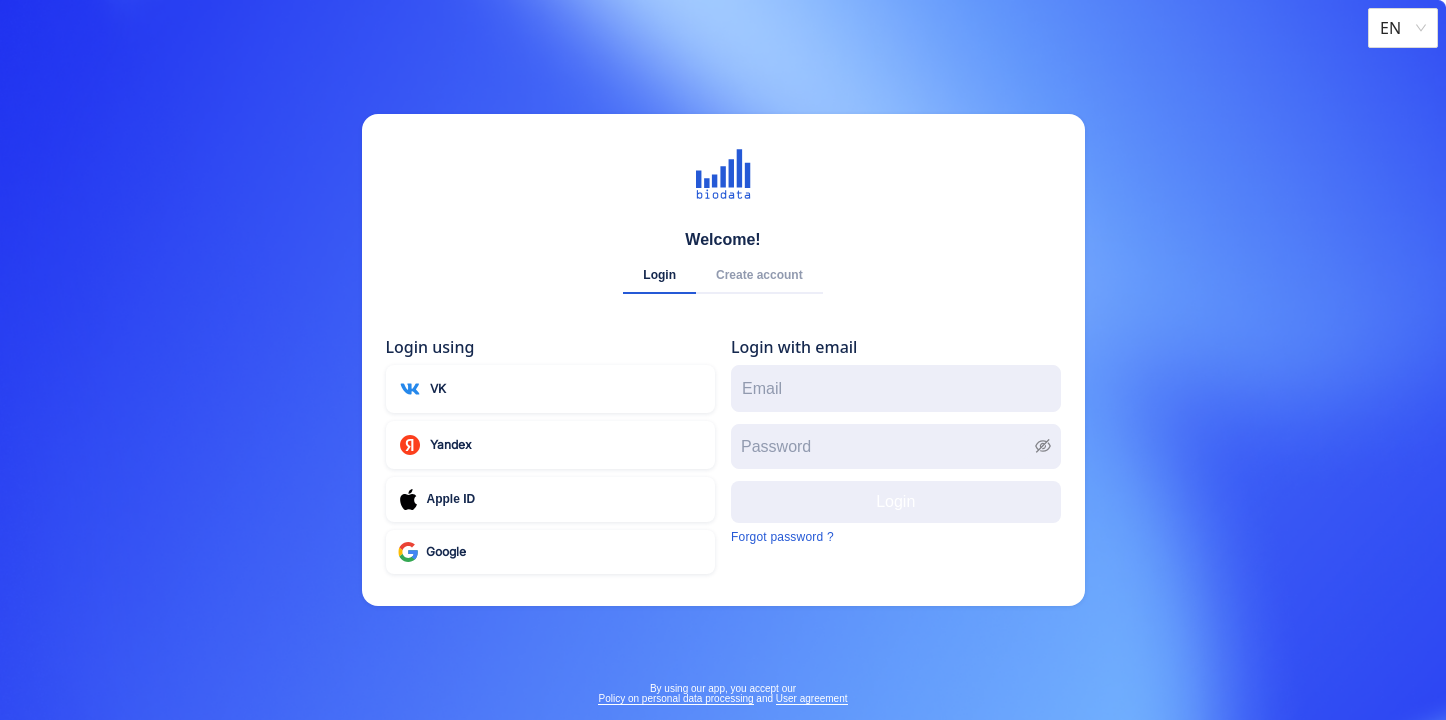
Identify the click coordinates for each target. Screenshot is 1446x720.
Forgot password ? (782, 537)
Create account (759, 275)
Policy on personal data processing (675, 698)
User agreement (812, 698)
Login (659, 275)
